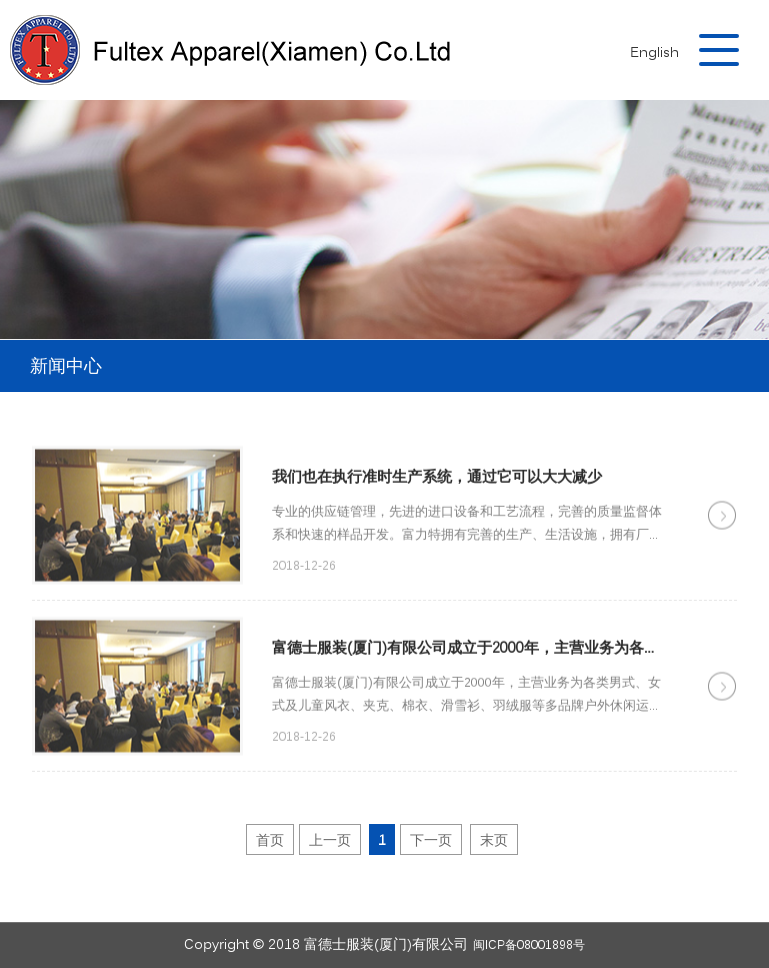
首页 (270, 841)
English (654, 53)
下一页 (431, 841)
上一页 (330, 841)
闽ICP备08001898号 (529, 945)
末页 (494, 841)
